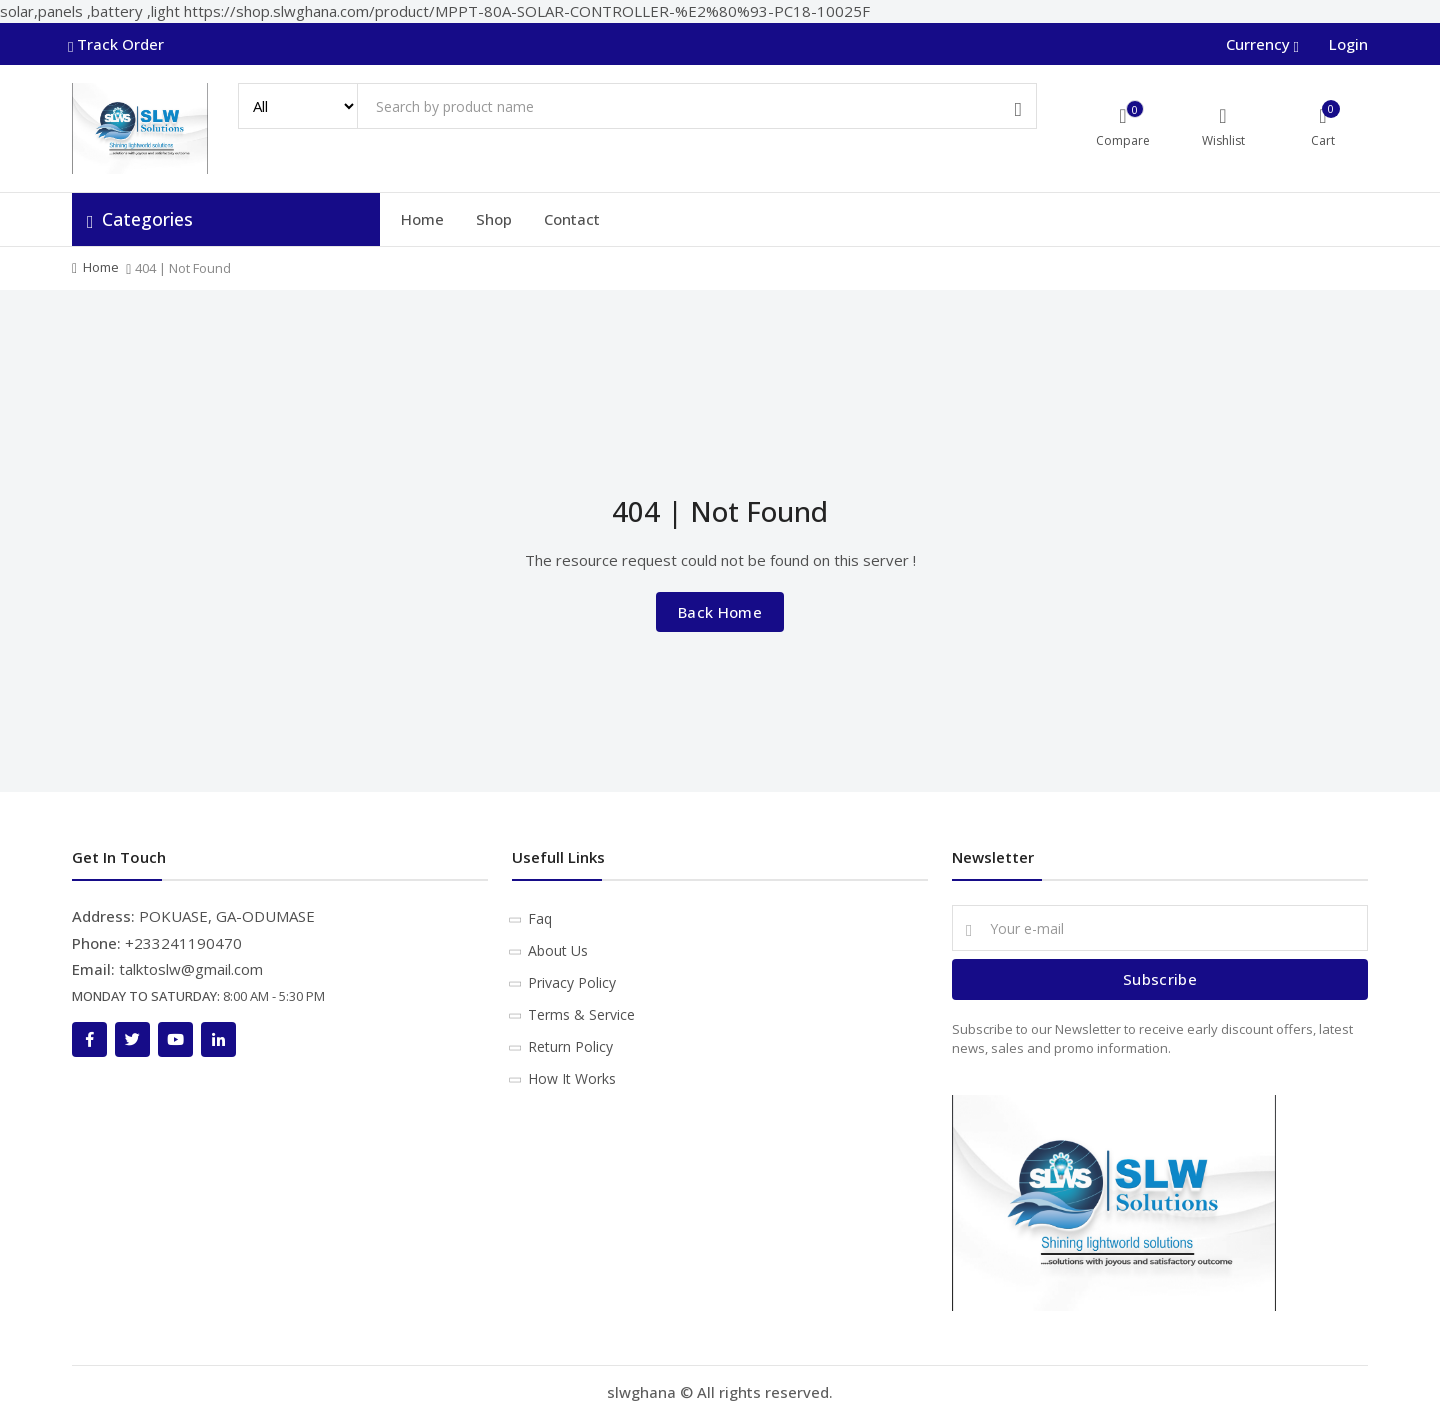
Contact (572, 219)
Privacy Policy (572, 982)
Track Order (118, 44)
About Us (558, 950)
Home (422, 219)
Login (1348, 44)
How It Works (572, 1078)
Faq (540, 918)
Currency (1260, 44)
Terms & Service (581, 1014)
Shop (494, 219)
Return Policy (570, 1046)
